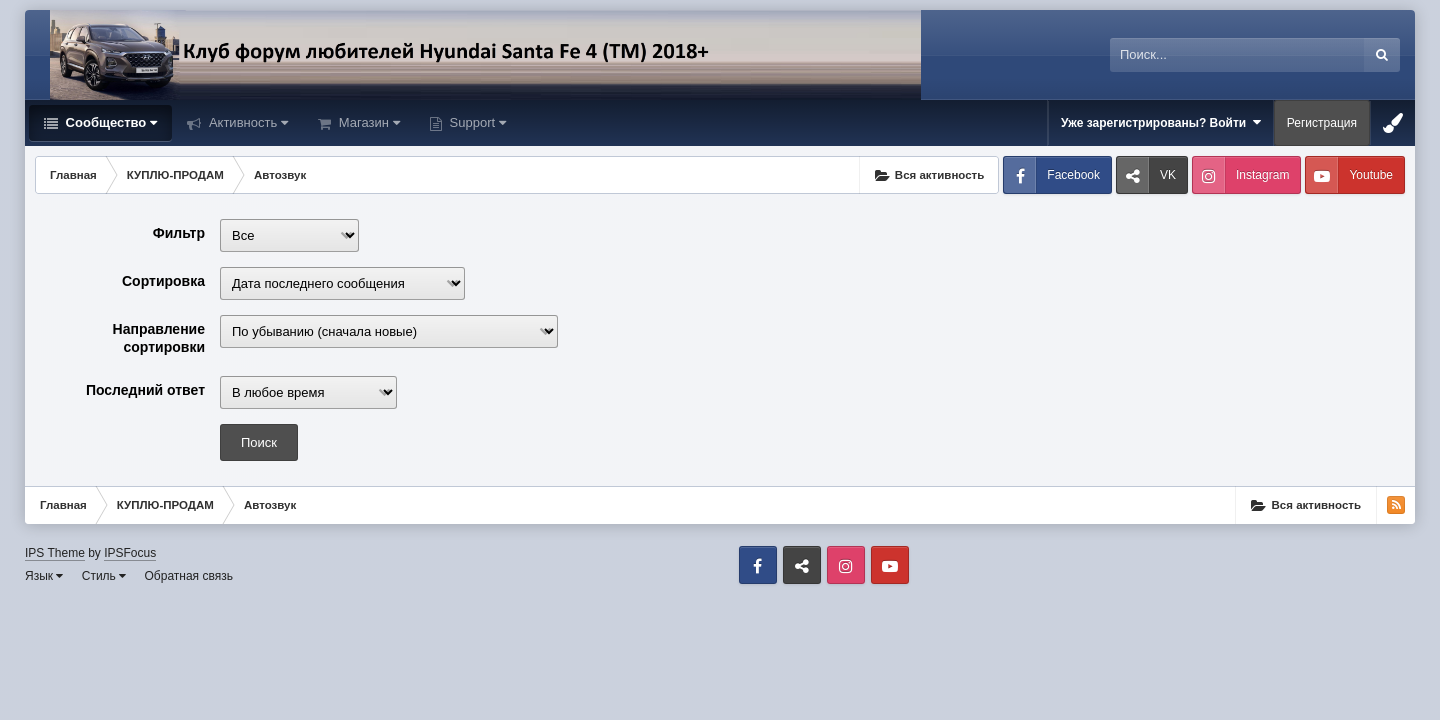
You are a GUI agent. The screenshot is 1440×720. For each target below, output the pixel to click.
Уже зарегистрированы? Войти (1161, 122)
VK (1168, 175)
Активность (246, 122)
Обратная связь (189, 576)
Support (476, 122)
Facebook (1073, 175)
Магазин (367, 122)
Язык (44, 576)
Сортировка (163, 281)
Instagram (1262, 175)
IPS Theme (55, 553)
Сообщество (109, 122)
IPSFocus (130, 553)
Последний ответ (145, 390)
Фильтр (179, 233)
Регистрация (1322, 123)
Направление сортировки (159, 338)
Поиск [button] (259, 442)
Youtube (1371, 175)
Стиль (104, 576)
